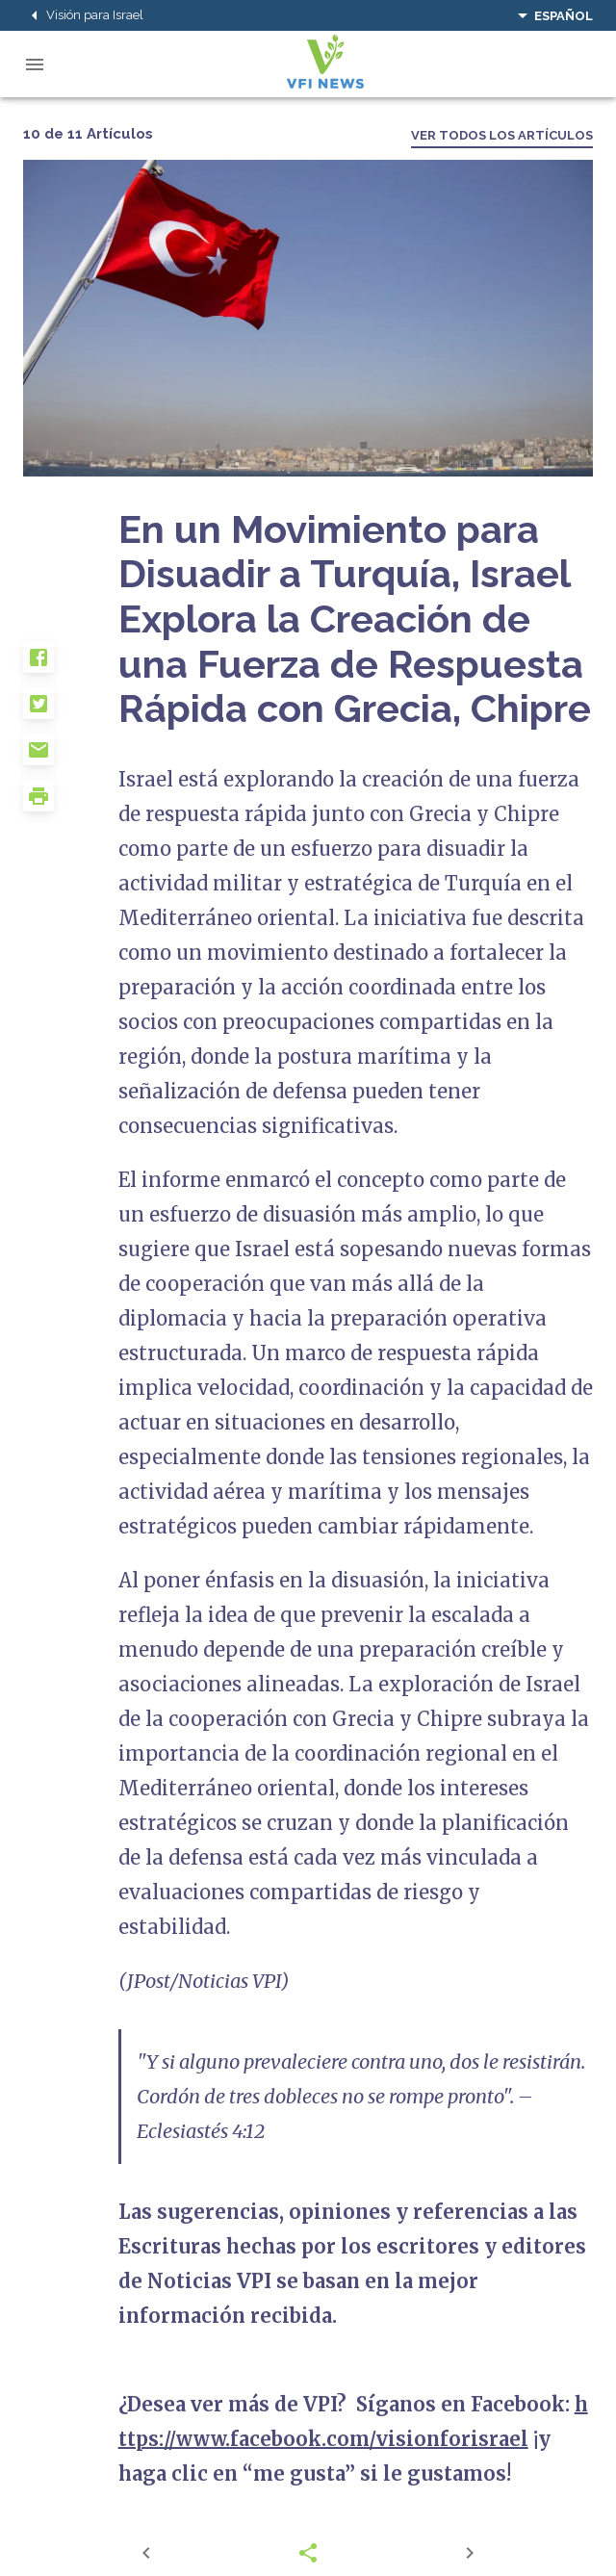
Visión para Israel (83, 15)
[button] (70, 665)
